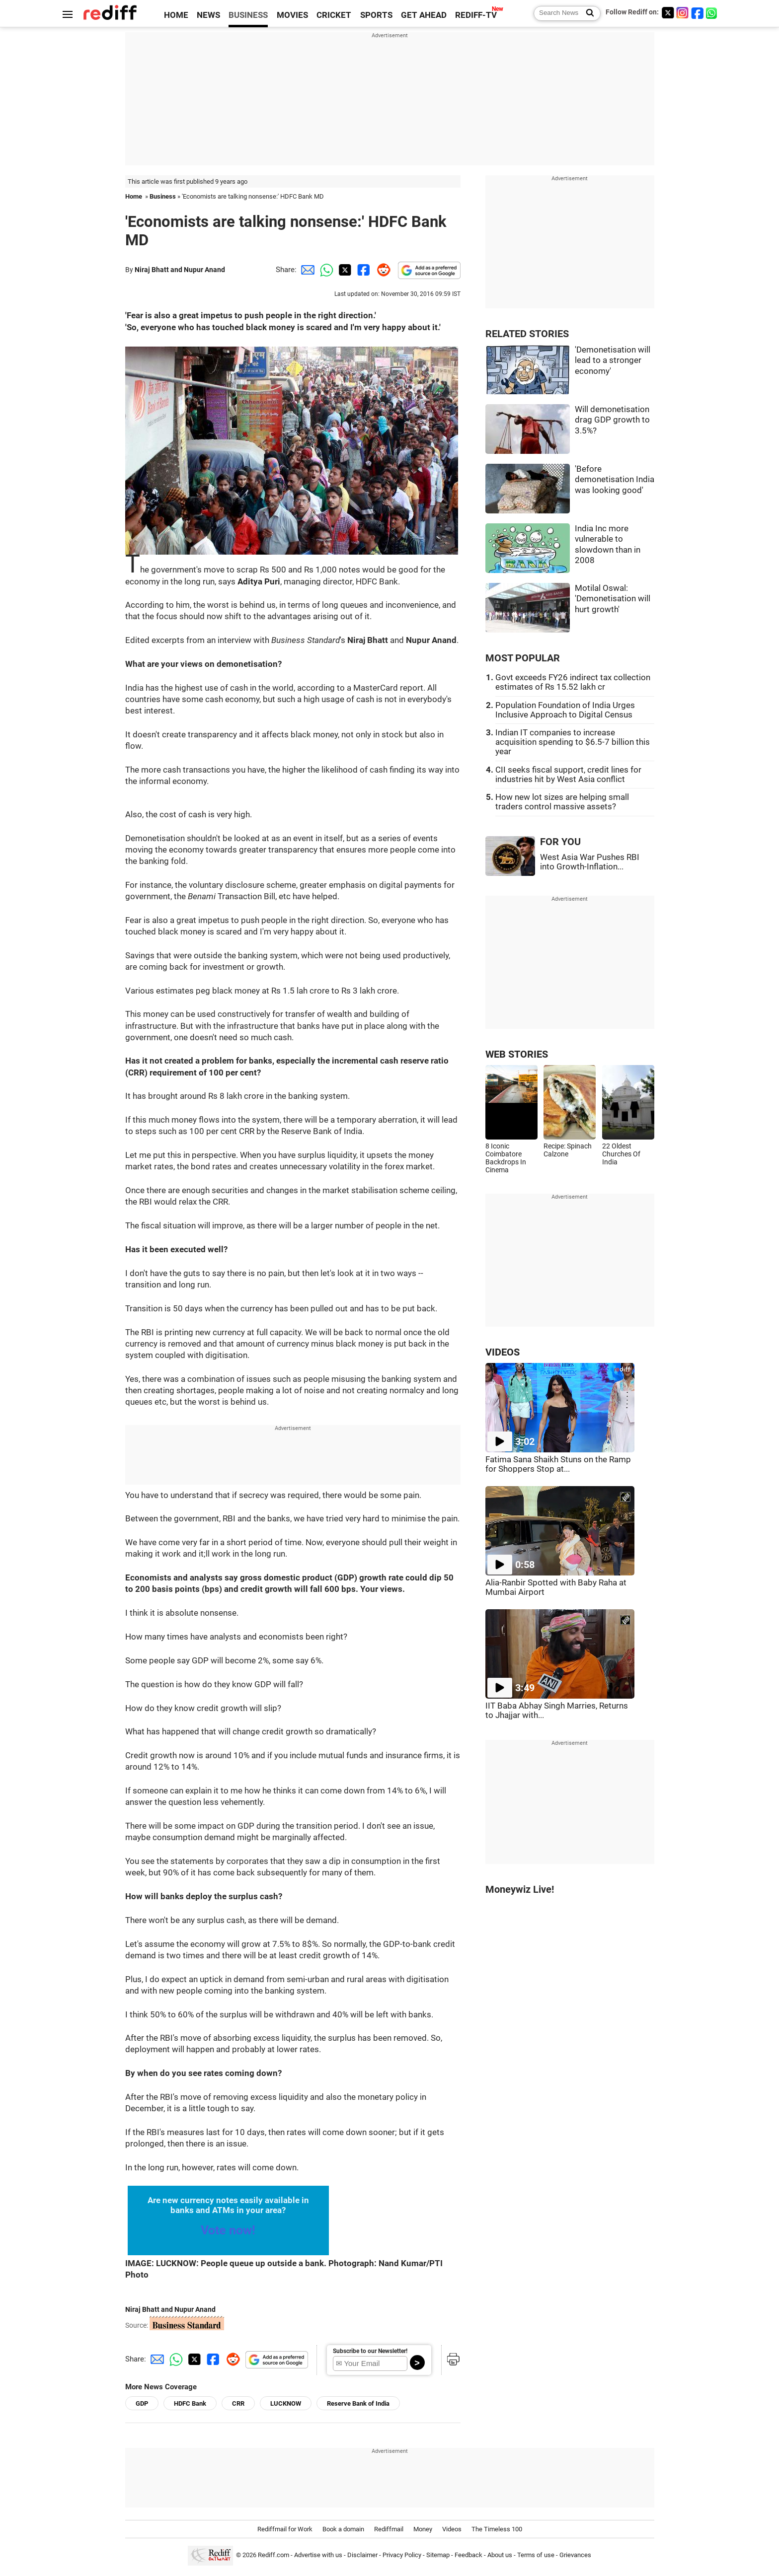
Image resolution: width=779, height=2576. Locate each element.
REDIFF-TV (476, 15)
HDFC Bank (190, 2403)
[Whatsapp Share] (324, 269)
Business (163, 196)
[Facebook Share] (362, 269)
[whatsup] (712, 12)
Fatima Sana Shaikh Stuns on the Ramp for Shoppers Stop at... (558, 1464)
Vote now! (228, 2230)
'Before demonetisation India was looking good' (614, 479)
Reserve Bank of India (358, 2403)
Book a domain (343, 2529)
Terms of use (535, 2555)
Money (422, 2529)
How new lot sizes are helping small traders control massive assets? (562, 801)
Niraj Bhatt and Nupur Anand (180, 270)
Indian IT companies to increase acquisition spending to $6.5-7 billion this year (572, 742)
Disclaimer (362, 2555)
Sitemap (438, 2555)
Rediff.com (273, 2555)
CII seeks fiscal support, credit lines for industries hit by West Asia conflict (568, 774)
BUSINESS (248, 15)
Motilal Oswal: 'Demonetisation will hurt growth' (612, 598)
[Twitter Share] (343, 269)
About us (499, 2555)
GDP (142, 2403)
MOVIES (292, 15)
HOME (176, 15)
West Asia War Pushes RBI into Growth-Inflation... (589, 862)
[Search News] (587, 13)
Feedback (468, 2555)
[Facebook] (697, 12)
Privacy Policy (402, 2555)
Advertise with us (318, 2555)
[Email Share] (306, 269)
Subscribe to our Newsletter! (370, 2351)
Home (133, 196)
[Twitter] (667, 12)
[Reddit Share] (381, 269)
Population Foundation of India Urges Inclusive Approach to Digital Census (565, 710)
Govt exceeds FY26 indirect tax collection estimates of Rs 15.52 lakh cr (572, 682)
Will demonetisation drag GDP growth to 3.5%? (612, 420)
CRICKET (333, 15)
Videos (452, 2529)
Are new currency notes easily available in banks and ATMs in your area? (228, 2205)
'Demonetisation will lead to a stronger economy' (612, 360)
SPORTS (376, 15)
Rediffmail (388, 2529)
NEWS (208, 15)
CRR (238, 2403)
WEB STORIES (516, 1054)
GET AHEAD (424, 15)
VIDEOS (502, 1352)
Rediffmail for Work (284, 2529)
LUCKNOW (285, 2403)
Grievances (575, 2555)
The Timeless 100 (496, 2529)
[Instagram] (682, 12)
